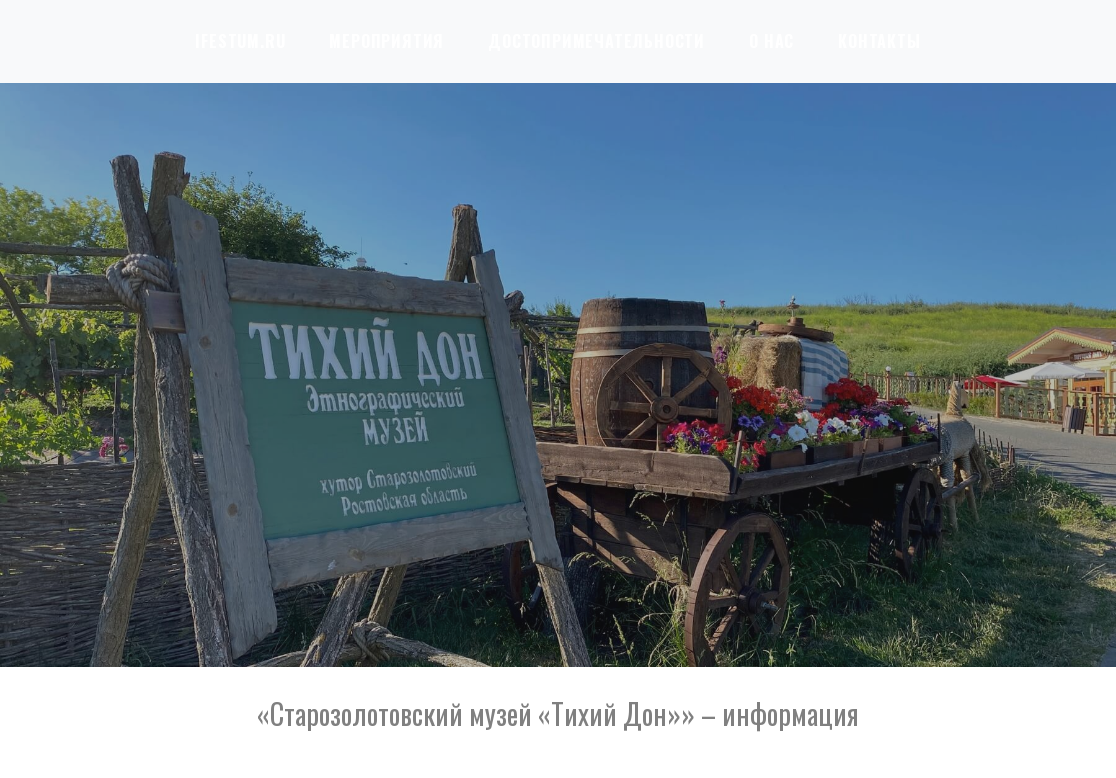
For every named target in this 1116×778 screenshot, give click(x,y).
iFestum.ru (240, 41)
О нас (771, 41)
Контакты (879, 41)
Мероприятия (386, 41)
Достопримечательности (596, 41)
